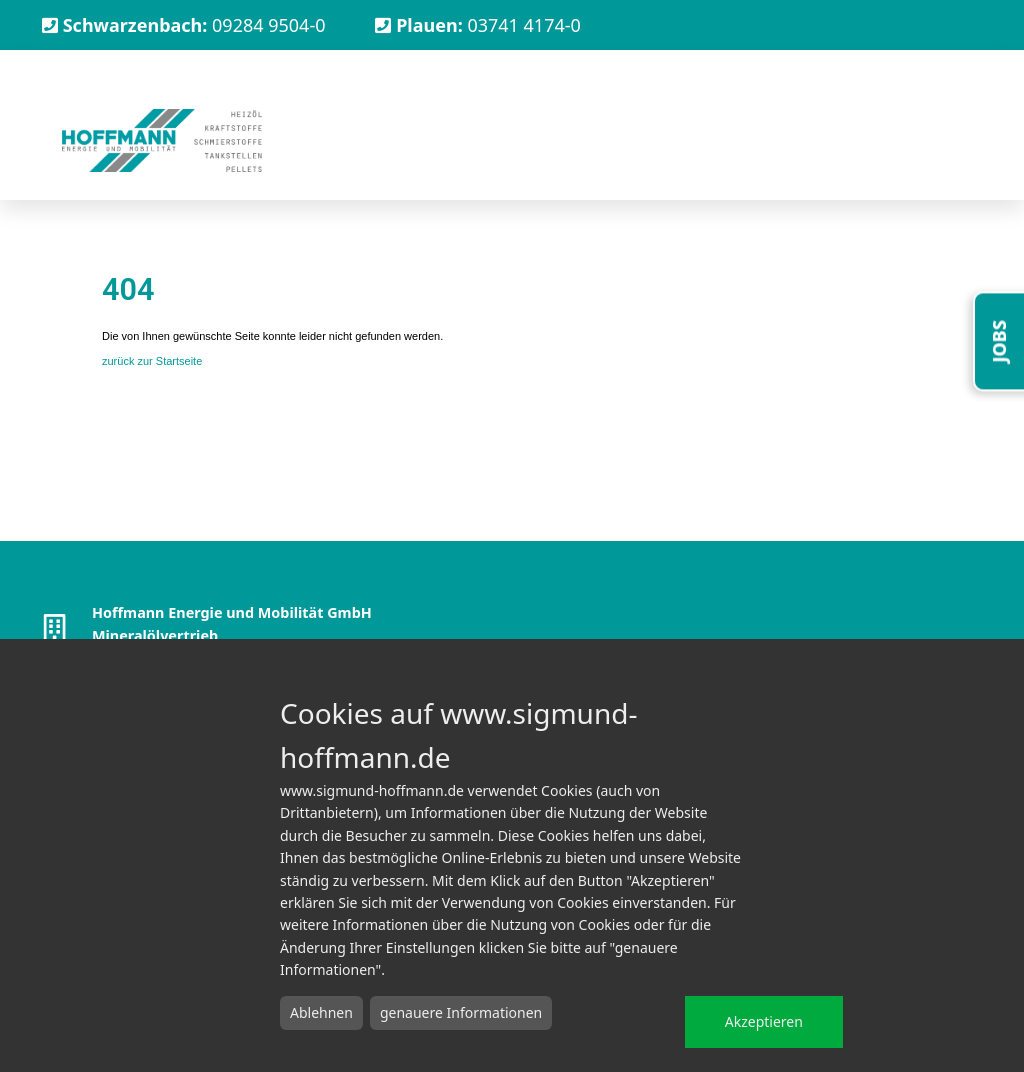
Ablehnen (321, 1012)
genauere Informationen (461, 1012)
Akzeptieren (764, 1021)
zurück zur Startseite (152, 361)
